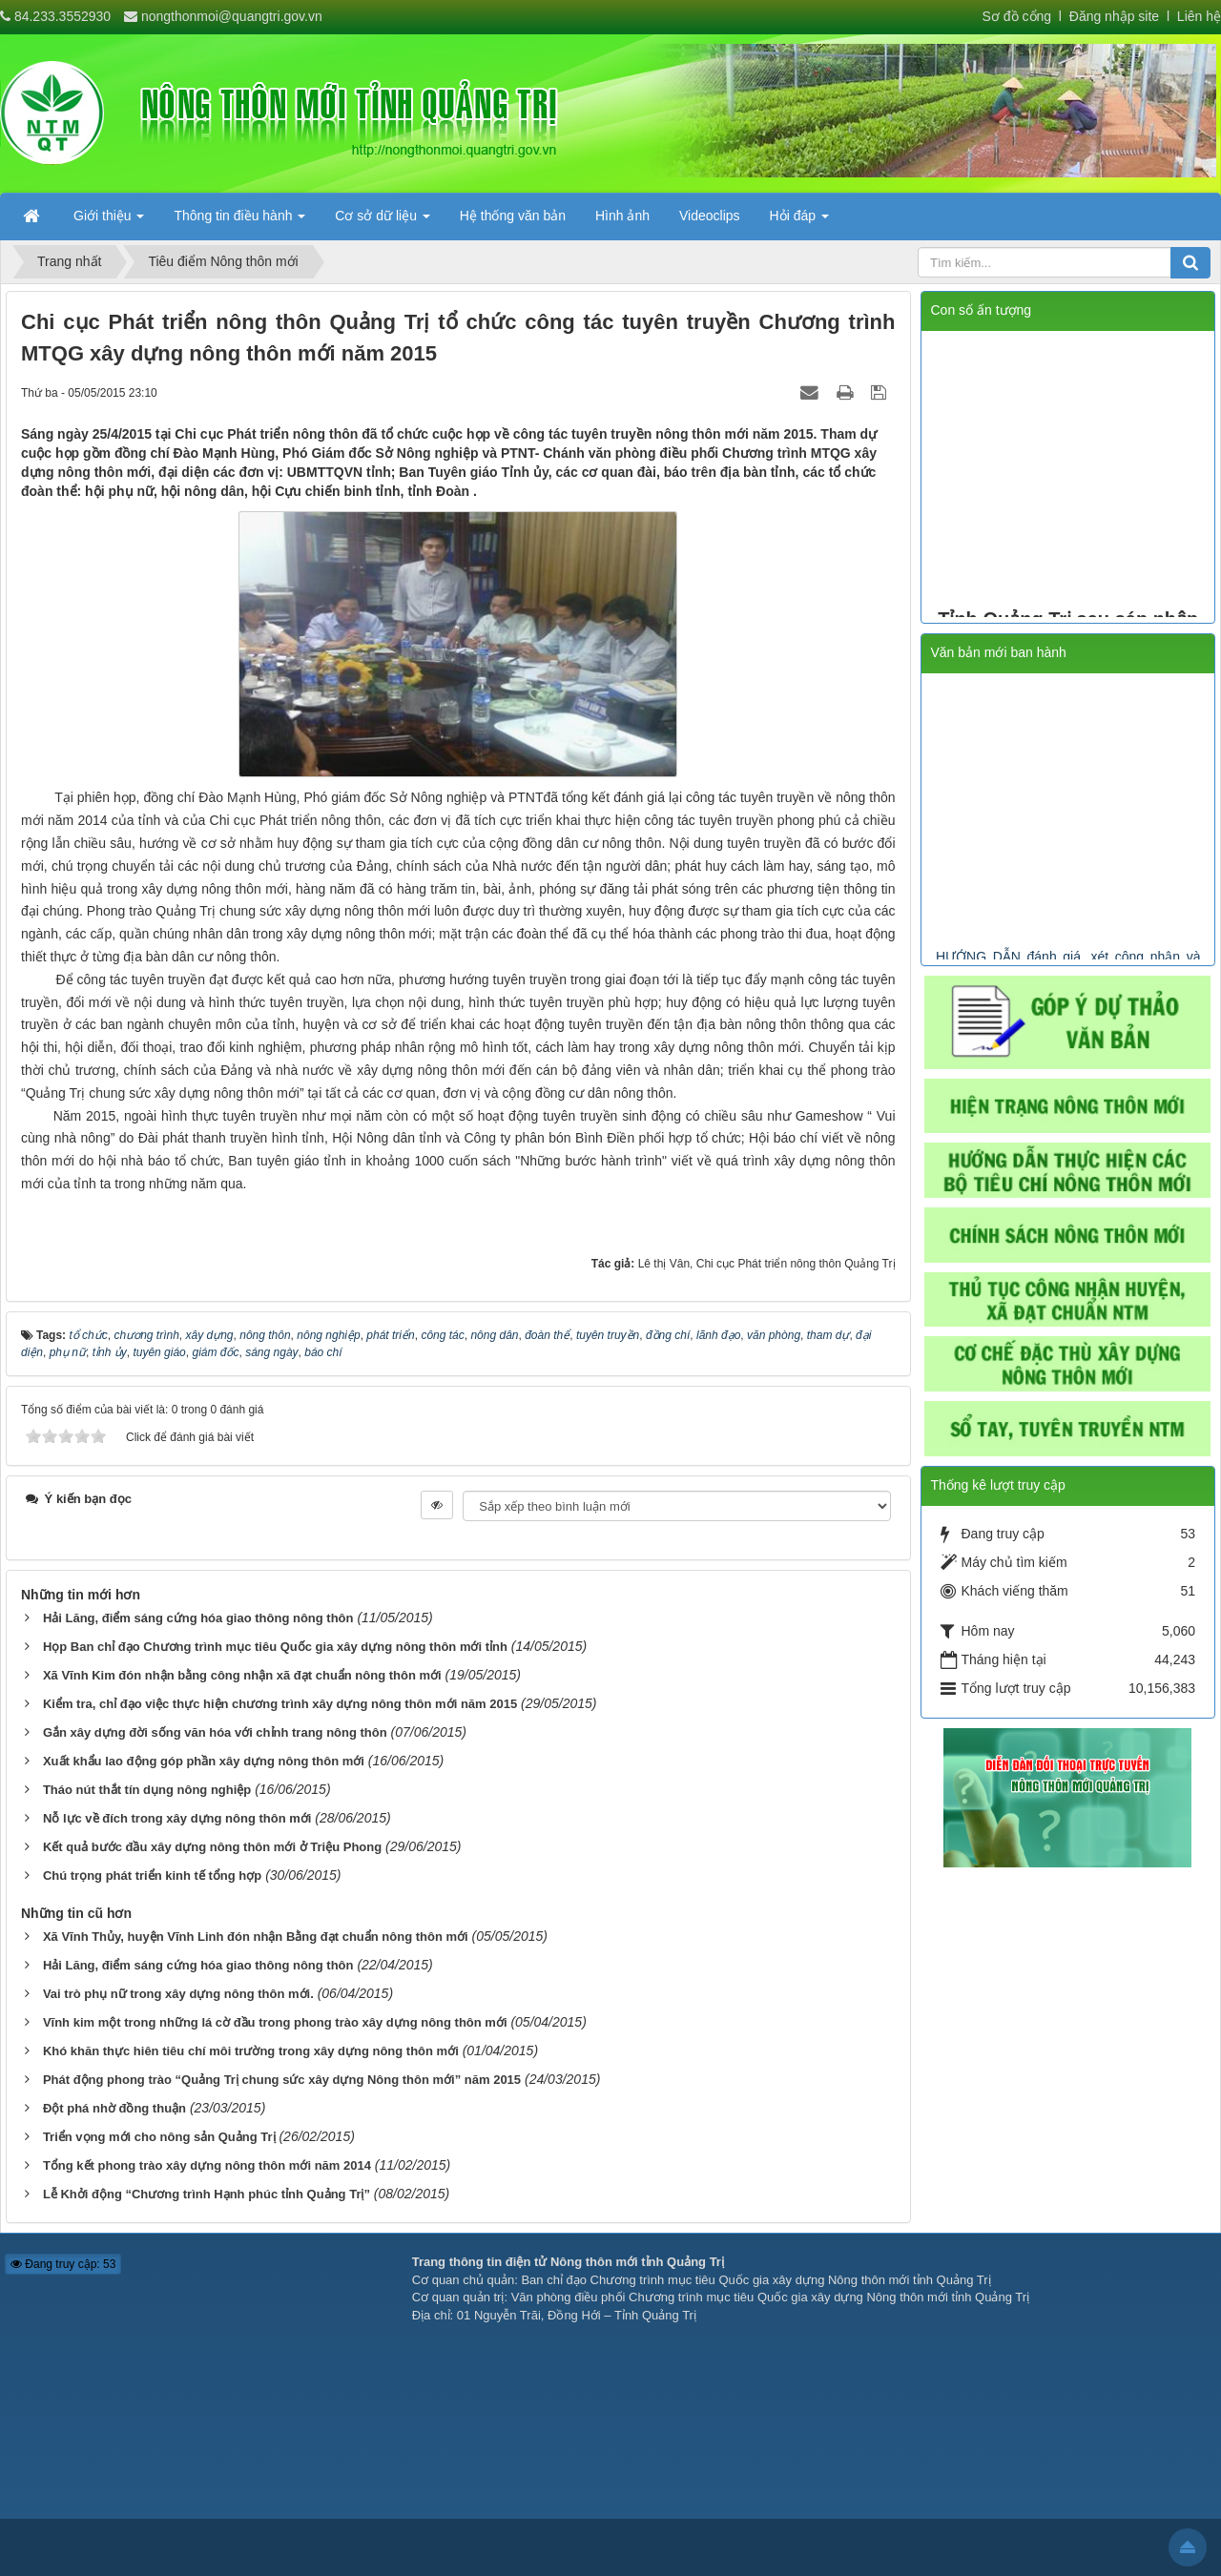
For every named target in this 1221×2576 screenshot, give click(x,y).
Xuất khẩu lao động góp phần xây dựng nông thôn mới (203, 1761)
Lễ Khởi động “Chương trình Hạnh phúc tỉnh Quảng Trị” (206, 2194)
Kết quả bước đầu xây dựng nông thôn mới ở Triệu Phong (212, 1847)
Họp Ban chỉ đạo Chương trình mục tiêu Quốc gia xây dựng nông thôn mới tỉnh (275, 1646)
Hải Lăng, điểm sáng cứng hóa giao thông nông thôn (198, 1618)
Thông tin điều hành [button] (239, 221)
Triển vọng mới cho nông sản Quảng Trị (159, 2137)
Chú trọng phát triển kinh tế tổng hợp (152, 1875)
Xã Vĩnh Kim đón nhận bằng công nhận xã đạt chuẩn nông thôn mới (242, 1675)
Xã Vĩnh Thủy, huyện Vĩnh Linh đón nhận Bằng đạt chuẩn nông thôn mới (255, 1936)
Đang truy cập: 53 (62, 2264)
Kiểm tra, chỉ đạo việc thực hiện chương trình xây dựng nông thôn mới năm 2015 (280, 1704)
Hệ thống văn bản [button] (513, 215)
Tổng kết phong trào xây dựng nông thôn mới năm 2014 (207, 2165)
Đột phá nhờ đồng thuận (114, 2108)
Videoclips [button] (709, 215)
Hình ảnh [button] (622, 215)
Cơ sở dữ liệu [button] (382, 221)
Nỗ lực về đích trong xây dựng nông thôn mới (177, 1818)
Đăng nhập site (1112, 16)
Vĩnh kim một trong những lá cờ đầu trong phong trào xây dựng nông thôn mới (275, 2022)
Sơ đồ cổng (1017, 16)
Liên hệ (1199, 16)
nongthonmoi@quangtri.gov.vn (231, 16)
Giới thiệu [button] (108, 221)
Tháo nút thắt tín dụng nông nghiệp (147, 1790)
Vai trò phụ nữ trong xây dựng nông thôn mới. (178, 1994)
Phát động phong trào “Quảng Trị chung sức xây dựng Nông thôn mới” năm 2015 (282, 2079)
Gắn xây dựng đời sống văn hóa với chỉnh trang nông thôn (215, 1732)
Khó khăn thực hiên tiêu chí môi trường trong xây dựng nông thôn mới (251, 2051)
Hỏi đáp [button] (799, 221)
